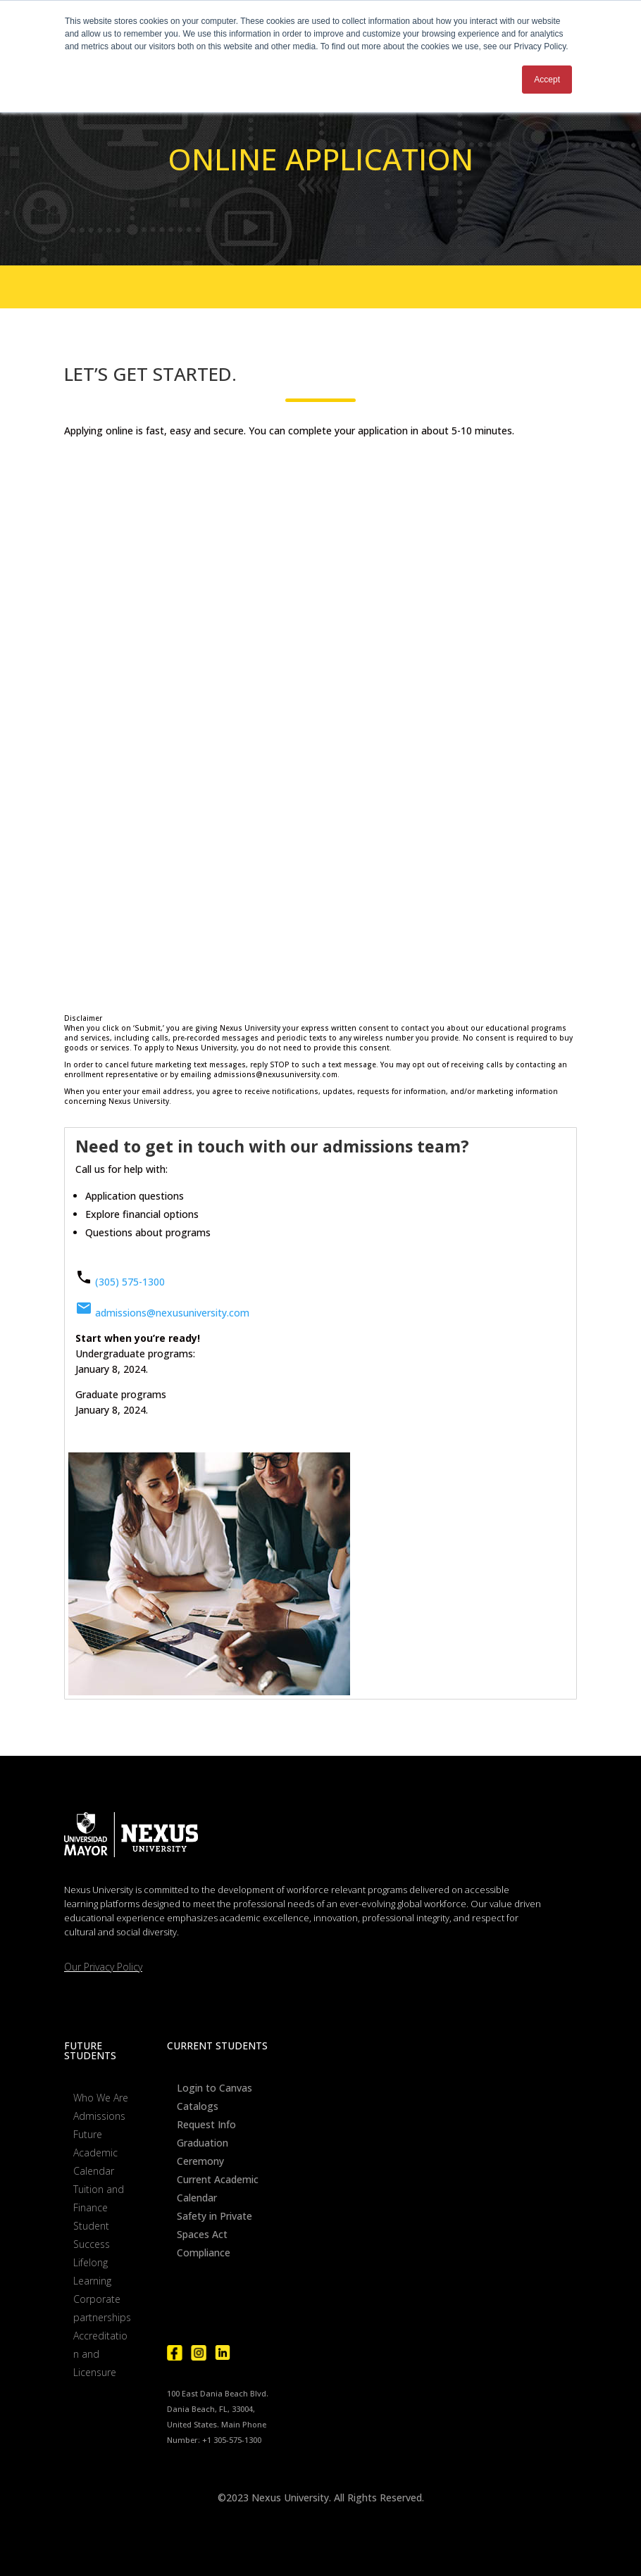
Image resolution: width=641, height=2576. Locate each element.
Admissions (99, 2116)
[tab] (320, 1150)
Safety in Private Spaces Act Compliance (214, 2234)
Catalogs (197, 2106)
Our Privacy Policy (103, 1966)
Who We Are (100, 2097)
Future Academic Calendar (95, 2153)
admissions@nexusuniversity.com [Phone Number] (162, 1312)
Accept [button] (547, 79)
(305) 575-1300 (130, 1281)
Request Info (206, 2124)
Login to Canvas (214, 2087)
